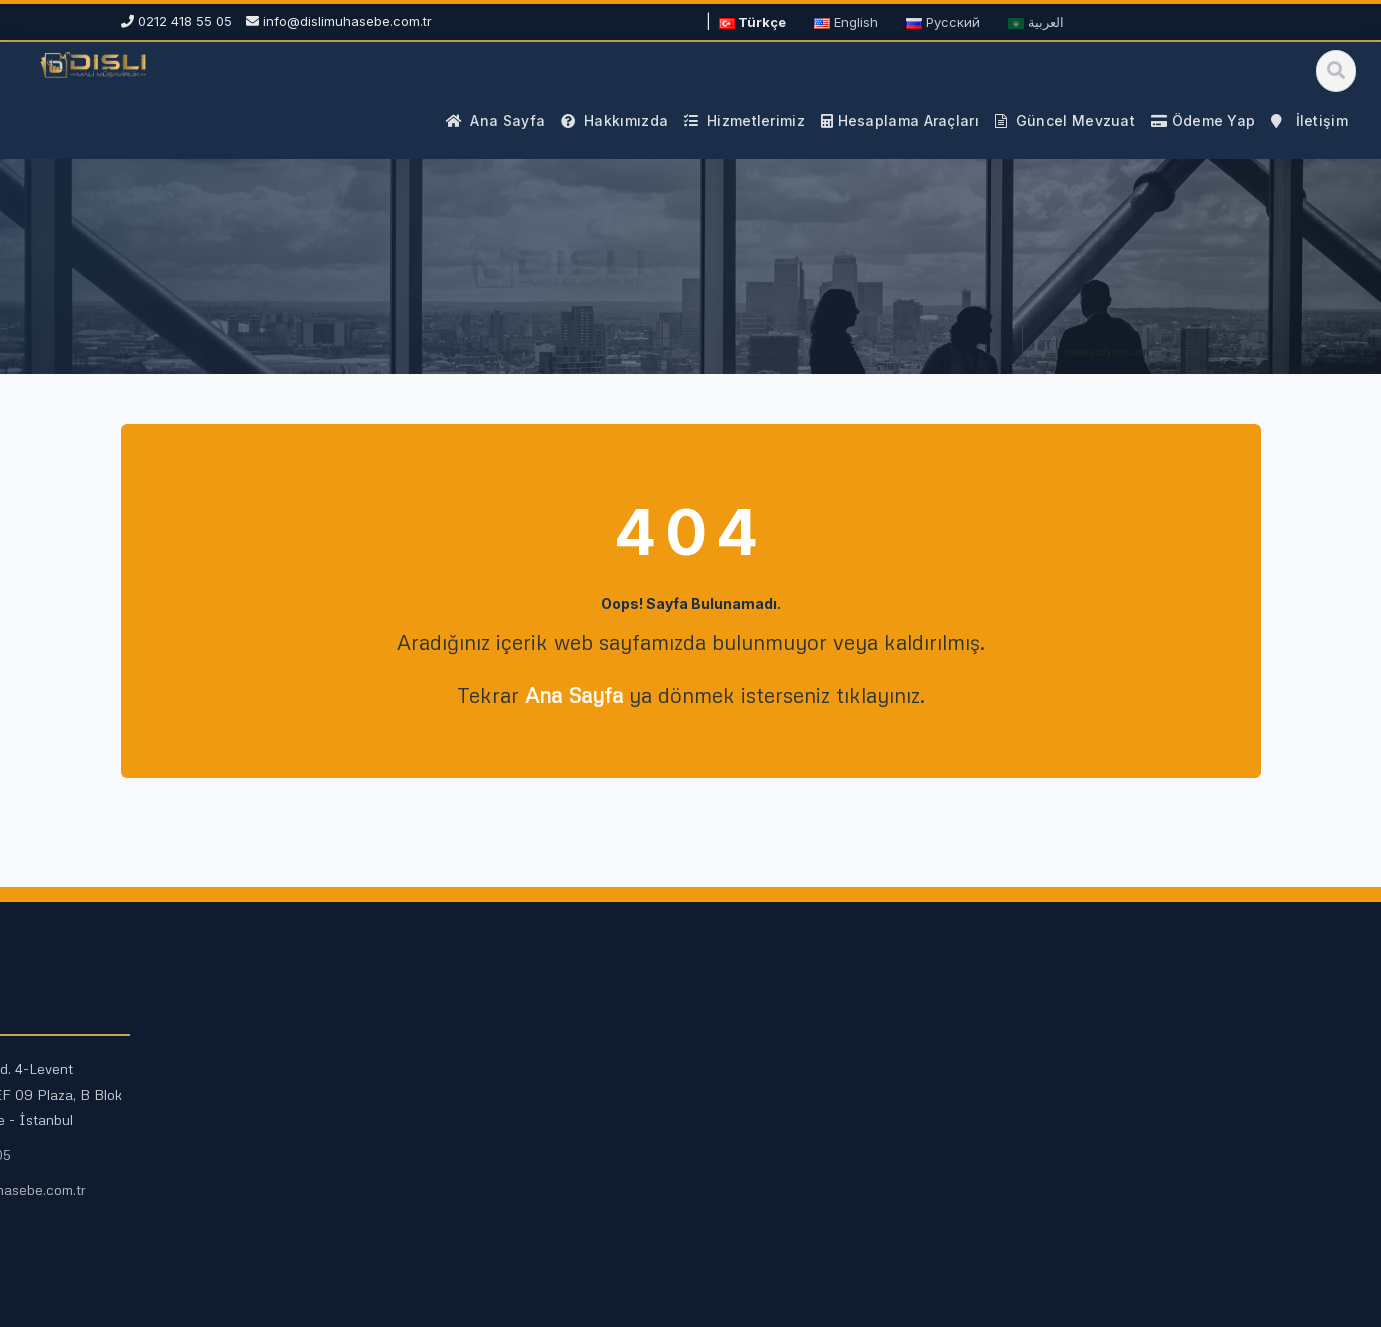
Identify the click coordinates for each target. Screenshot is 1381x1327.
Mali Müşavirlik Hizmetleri (228, 1071)
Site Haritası (769, 1167)
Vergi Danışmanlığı (206, 1103)
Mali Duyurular (777, 1135)
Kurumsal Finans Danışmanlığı (241, 1191)
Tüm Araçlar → (486, 1199)
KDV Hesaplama (491, 1071)
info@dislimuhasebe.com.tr (347, 21)
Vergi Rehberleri (785, 1103)
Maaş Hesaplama (494, 1103)
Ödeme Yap (1039, 1224)
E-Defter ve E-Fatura (214, 1222)
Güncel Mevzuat (784, 1071)
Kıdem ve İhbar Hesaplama (526, 1167)
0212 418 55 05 (1050, 1154)
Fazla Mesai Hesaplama (515, 1135)
